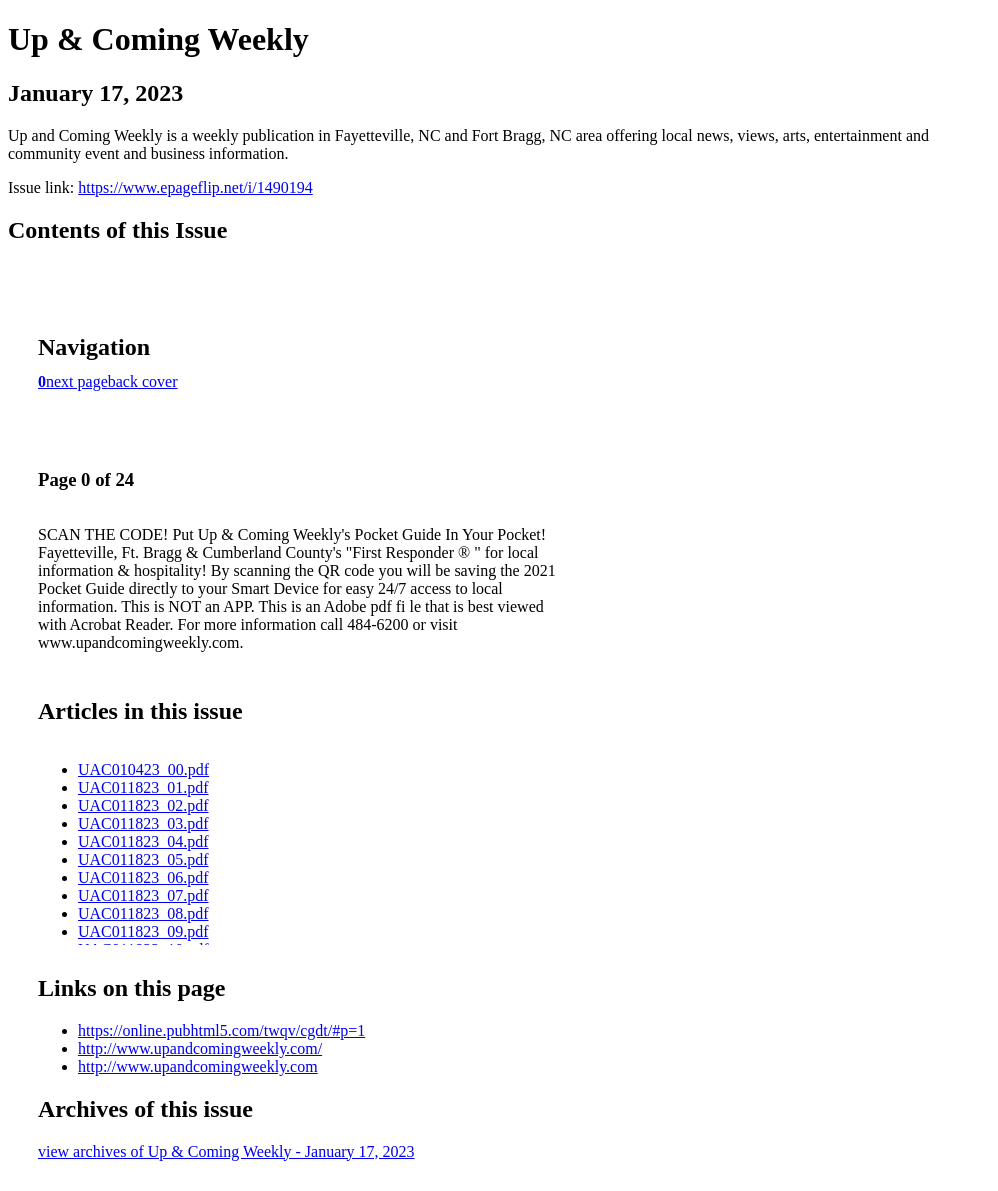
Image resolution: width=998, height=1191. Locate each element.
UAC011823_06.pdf (143, 877)
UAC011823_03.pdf (143, 823)
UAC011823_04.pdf (143, 841)
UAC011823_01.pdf (143, 787)
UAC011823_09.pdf (143, 931)
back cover (143, 381)
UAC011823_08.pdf (143, 913)
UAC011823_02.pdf (143, 805)
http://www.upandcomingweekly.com (198, 1066)
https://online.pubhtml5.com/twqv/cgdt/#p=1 (221, 1030)
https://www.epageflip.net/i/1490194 (195, 187)
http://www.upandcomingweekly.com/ (200, 1048)
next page (77, 381)
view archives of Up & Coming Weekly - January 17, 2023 (226, 1151)
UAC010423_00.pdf (143, 769)
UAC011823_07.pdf (143, 895)
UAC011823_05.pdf (143, 859)
